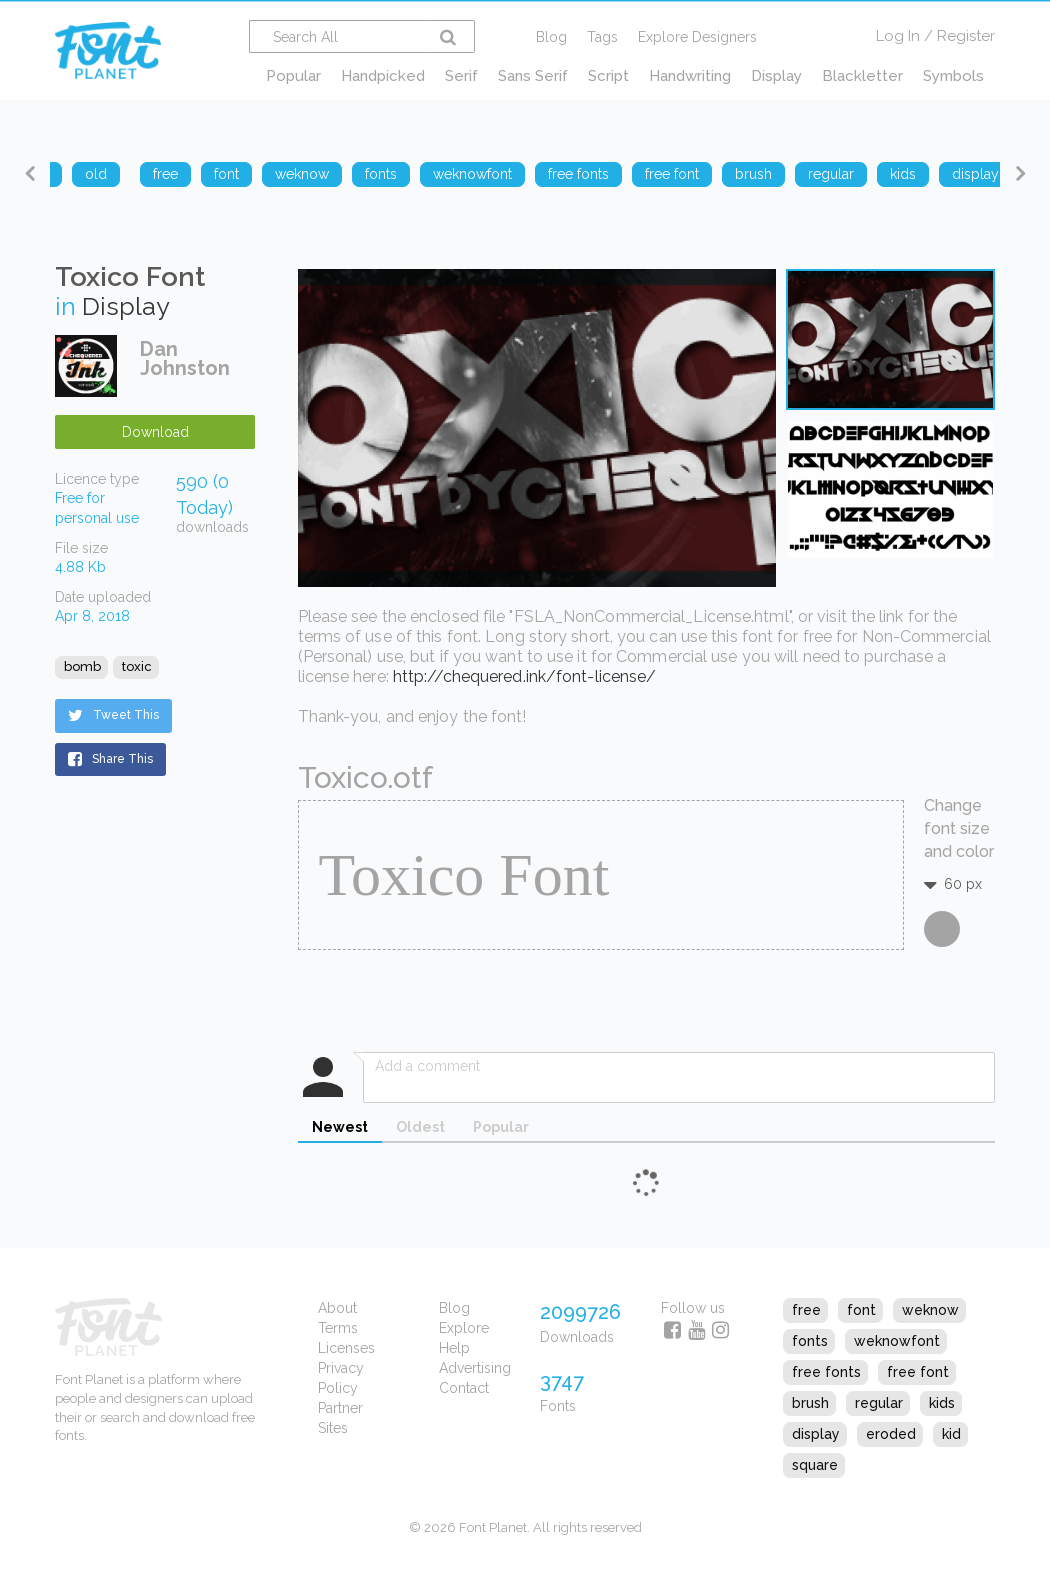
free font (918, 1372)
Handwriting (690, 76)
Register (966, 36)
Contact (464, 1388)
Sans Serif (533, 76)
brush (810, 1403)
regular (879, 1403)
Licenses (346, 1348)
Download (155, 432)
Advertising (475, 1368)
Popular (293, 76)
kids (942, 1403)
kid (951, 1434)
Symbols (953, 76)
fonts (810, 1341)
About (337, 1308)
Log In (898, 36)
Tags (602, 37)
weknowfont (897, 1341)
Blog (551, 37)
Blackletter (862, 76)
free (806, 1310)
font (861, 1310)
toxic (137, 666)
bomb (82, 666)
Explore (464, 1328)
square (815, 1465)
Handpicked (383, 76)
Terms (338, 1328)
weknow (930, 1310)
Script (608, 76)
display (816, 1434)
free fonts (826, 1372)
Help (454, 1348)
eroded (891, 1434)
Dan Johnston (185, 358)
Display (776, 76)
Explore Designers (697, 37)
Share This (110, 759)
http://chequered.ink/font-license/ (524, 676)
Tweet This (113, 715)
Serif (461, 76)
